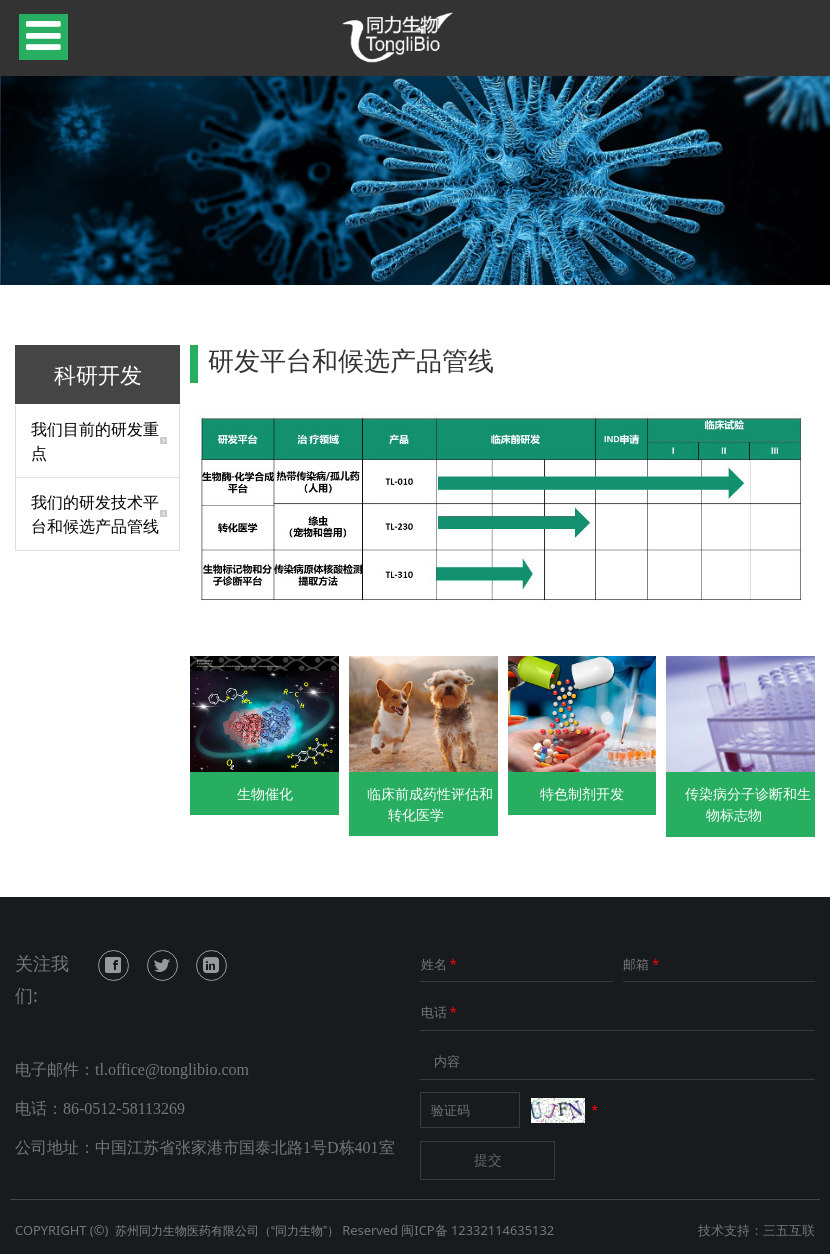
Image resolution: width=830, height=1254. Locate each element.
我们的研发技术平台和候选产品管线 (95, 514)
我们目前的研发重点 (95, 441)
